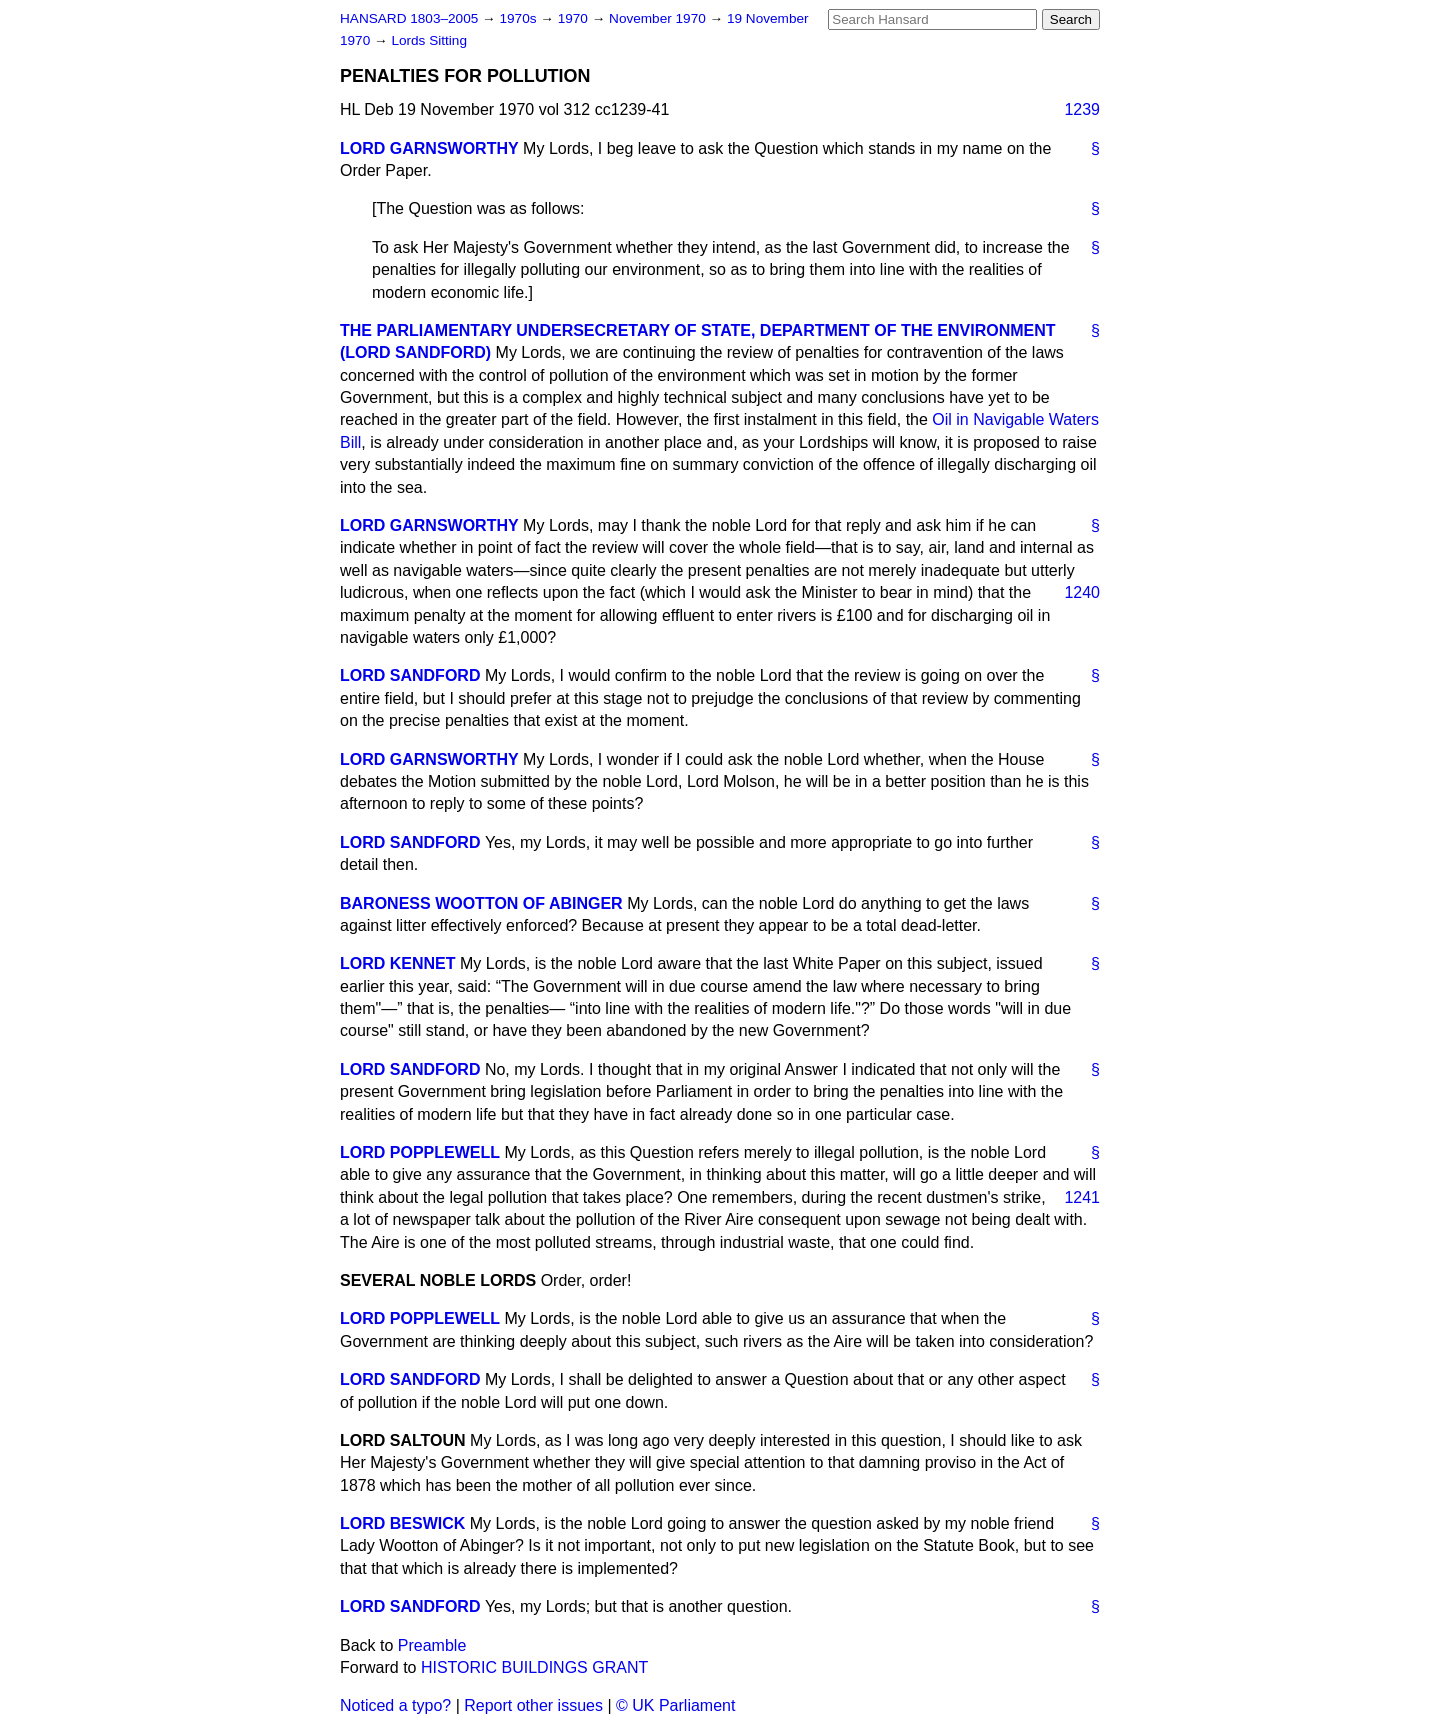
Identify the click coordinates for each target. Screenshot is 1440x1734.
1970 (575, 18)
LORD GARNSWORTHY (429, 148)
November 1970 (659, 18)
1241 (1082, 1197)
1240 (1082, 592)
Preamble (432, 1645)
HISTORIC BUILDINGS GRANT (534, 1667)
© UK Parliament (675, 1705)
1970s (519, 18)
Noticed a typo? (395, 1705)
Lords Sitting (429, 40)
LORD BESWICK (402, 1523)
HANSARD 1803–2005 (409, 18)
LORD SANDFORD (410, 675)
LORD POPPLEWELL (420, 1152)
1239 (1082, 109)
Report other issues (533, 1705)
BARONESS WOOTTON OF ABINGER (481, 903)
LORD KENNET (398, 963)
